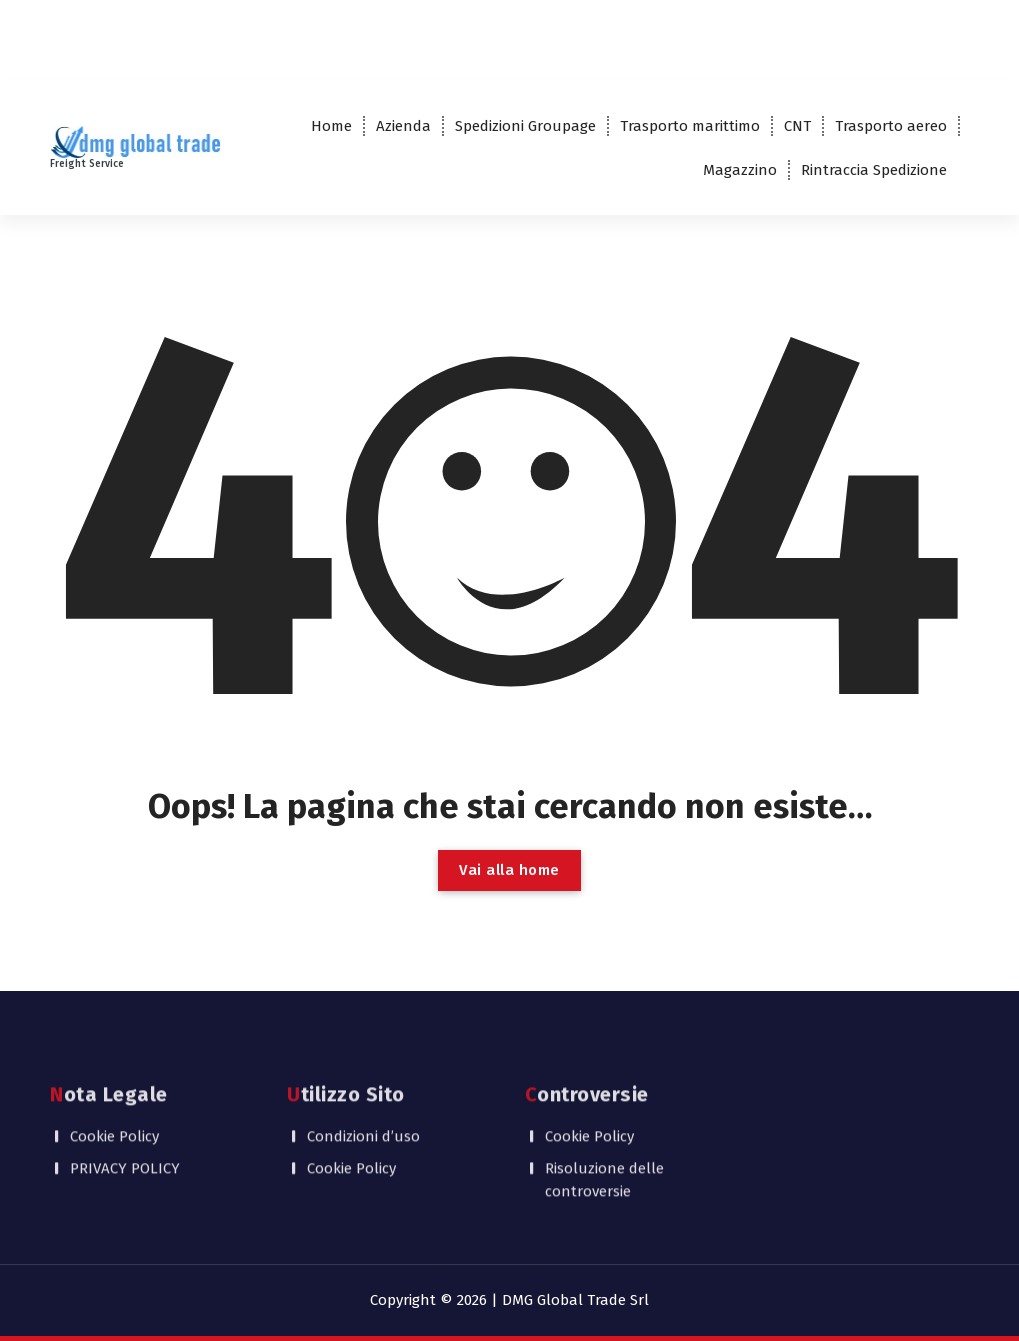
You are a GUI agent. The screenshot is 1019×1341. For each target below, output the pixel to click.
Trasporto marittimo (690, 126)
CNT (797, 126)
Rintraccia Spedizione (874, 170)
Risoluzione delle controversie (604, 1123)
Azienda (403, 126)
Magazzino (740, 170)
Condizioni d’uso (363, 1080)
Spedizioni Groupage (525, 126)
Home (331, 126)
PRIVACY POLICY (125, 1112)
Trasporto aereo (891, 126)
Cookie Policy (114, 1080)
